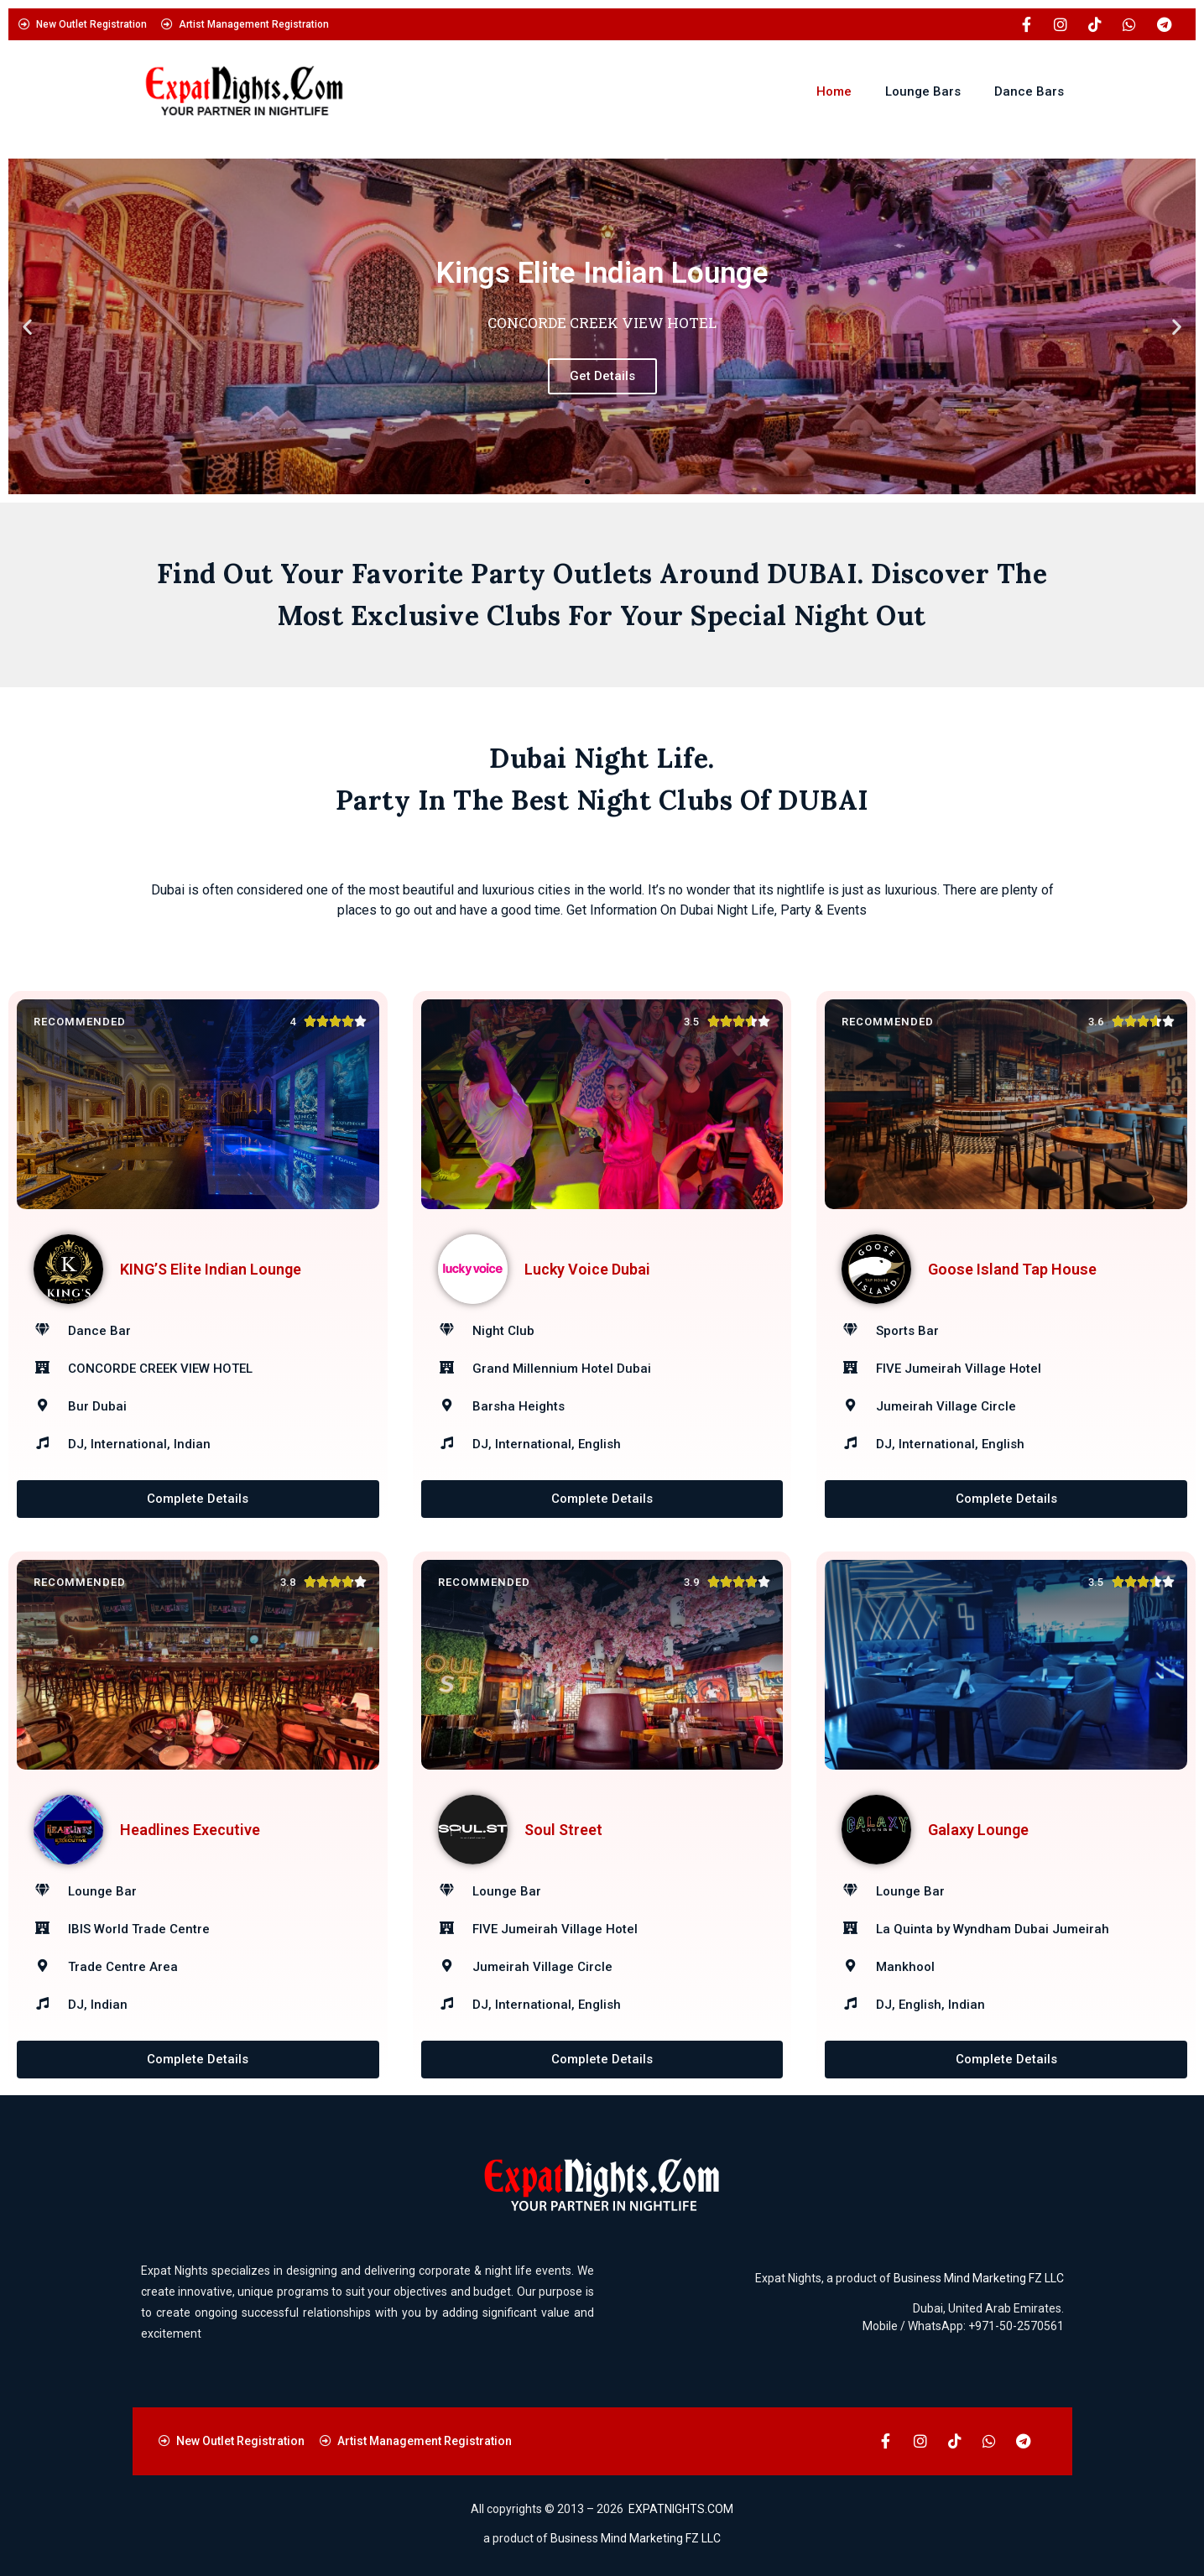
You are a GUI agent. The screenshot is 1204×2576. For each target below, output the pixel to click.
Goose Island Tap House (1012, 1269)
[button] (27, 326)
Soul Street (563, 1829)
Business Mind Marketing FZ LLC (979, 2279)
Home (834, 91)
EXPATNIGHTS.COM (680, 2509)
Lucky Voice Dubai (587, 1269)
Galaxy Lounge (978, 1829)
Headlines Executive (190, 1829)
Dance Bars (1029, 91)
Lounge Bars (923, 91)
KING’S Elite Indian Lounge (210, 1269)
